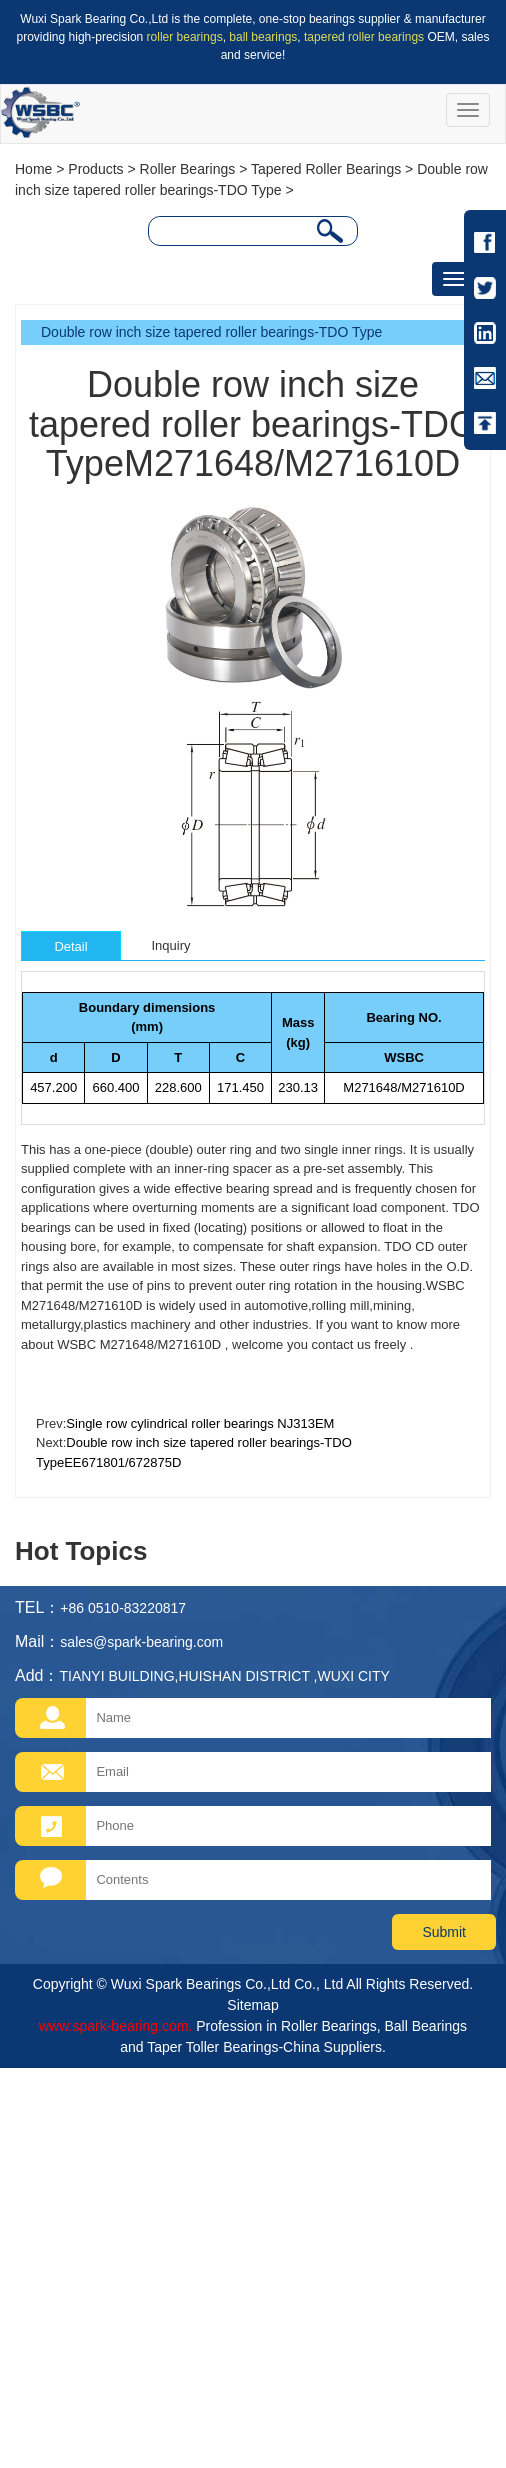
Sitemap (252, 2005)
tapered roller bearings (364, 37)
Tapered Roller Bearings (326, 169)
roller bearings (185, 37)
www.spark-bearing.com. (115, 2026)
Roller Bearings (188, 169)
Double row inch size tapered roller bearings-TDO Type (211, 332)
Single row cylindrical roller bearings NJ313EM (200, 1423)
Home (33, 169)
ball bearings (263, 37)
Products (95, 169)
